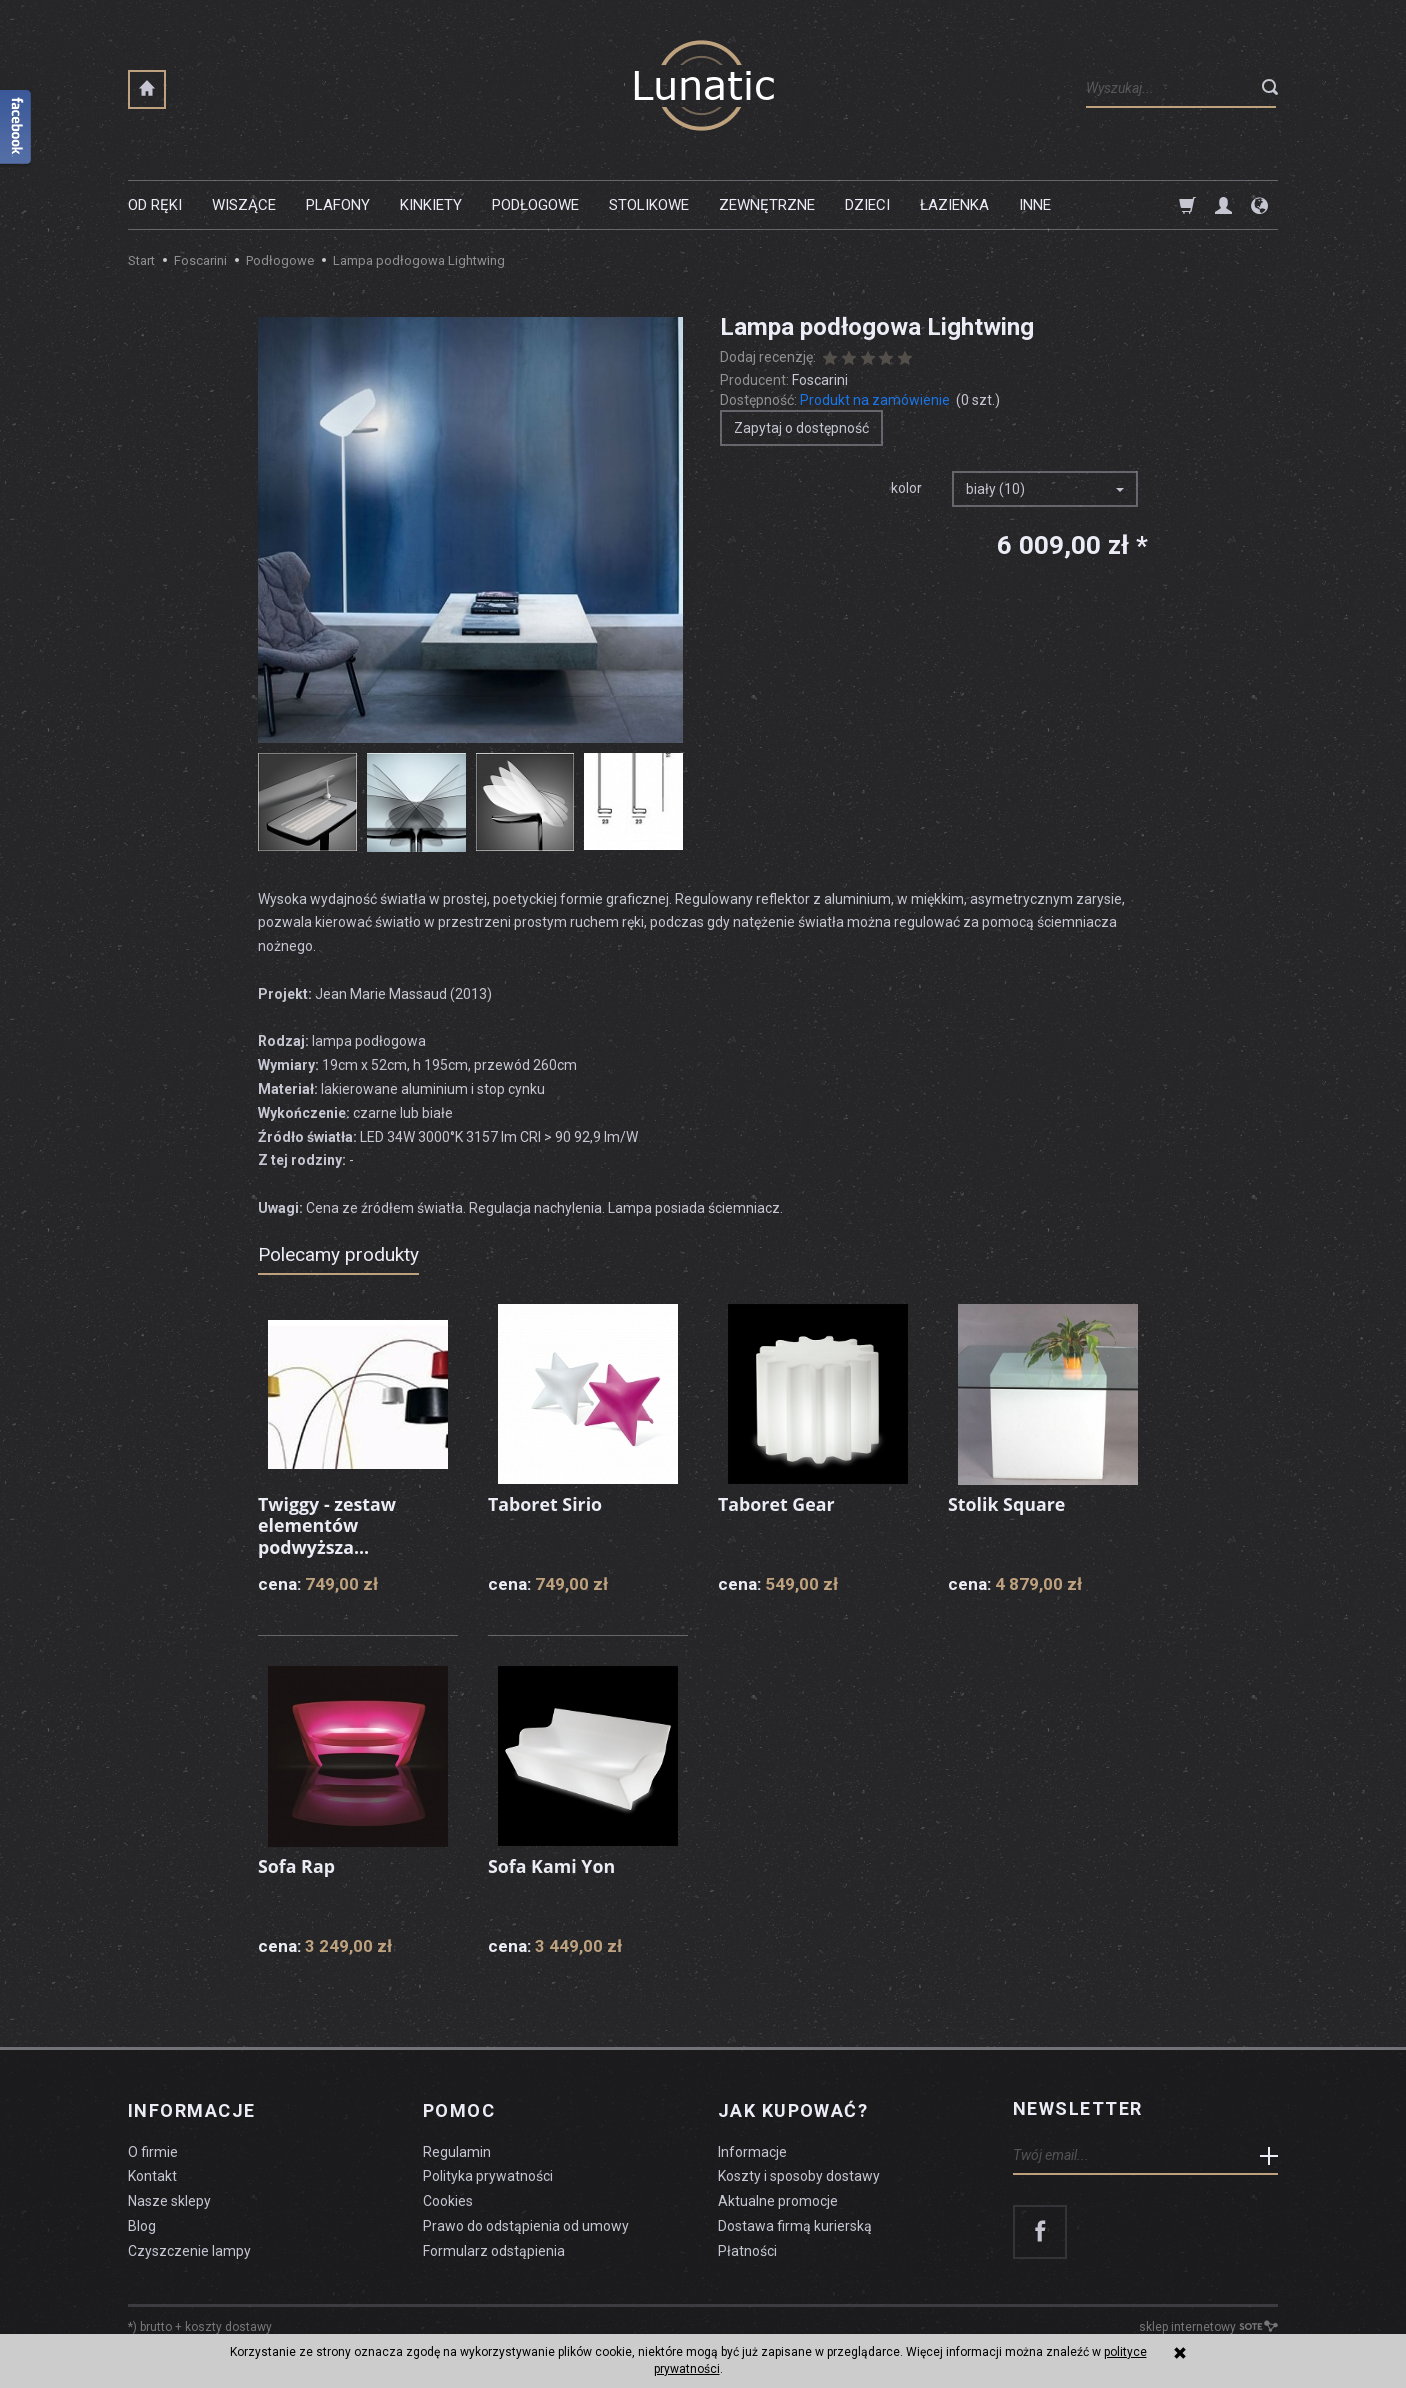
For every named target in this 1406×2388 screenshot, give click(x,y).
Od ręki (155, 205)
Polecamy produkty (338, 1254)
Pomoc (459, 2109)
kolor (906, 488)
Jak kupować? (793, 2109)
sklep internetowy (1208, 2324)
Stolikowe (649, 205)
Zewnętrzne (767, 205)
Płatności (747, 2248)
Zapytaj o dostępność (801, 428)
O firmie (153, 2149)
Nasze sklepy (169, 2198)
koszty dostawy (228, 2324)
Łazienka (954, 205)
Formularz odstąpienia (494, 2248)
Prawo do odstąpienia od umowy (526, 2223)
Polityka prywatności (488, 2173)
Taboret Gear (777, 1504)
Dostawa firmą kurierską (795, 2223)
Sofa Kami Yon (552, 1866)
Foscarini (820, 380)
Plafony (338, 205)
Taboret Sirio (545, 1504)
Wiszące (244, 205)
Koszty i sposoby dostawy (799, 2173)
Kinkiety (431, 205)
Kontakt (152, 2173)
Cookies (448, 2198)
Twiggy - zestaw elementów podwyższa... (328, 1525)
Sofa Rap (297, 1866)
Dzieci (867, 205)
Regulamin (457, 2149)
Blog (142, 2223)
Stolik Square (1007, 1504)
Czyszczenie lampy (189, 2248)
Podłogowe (535, 205)
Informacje (191, 2109)
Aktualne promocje (778, 2198)
